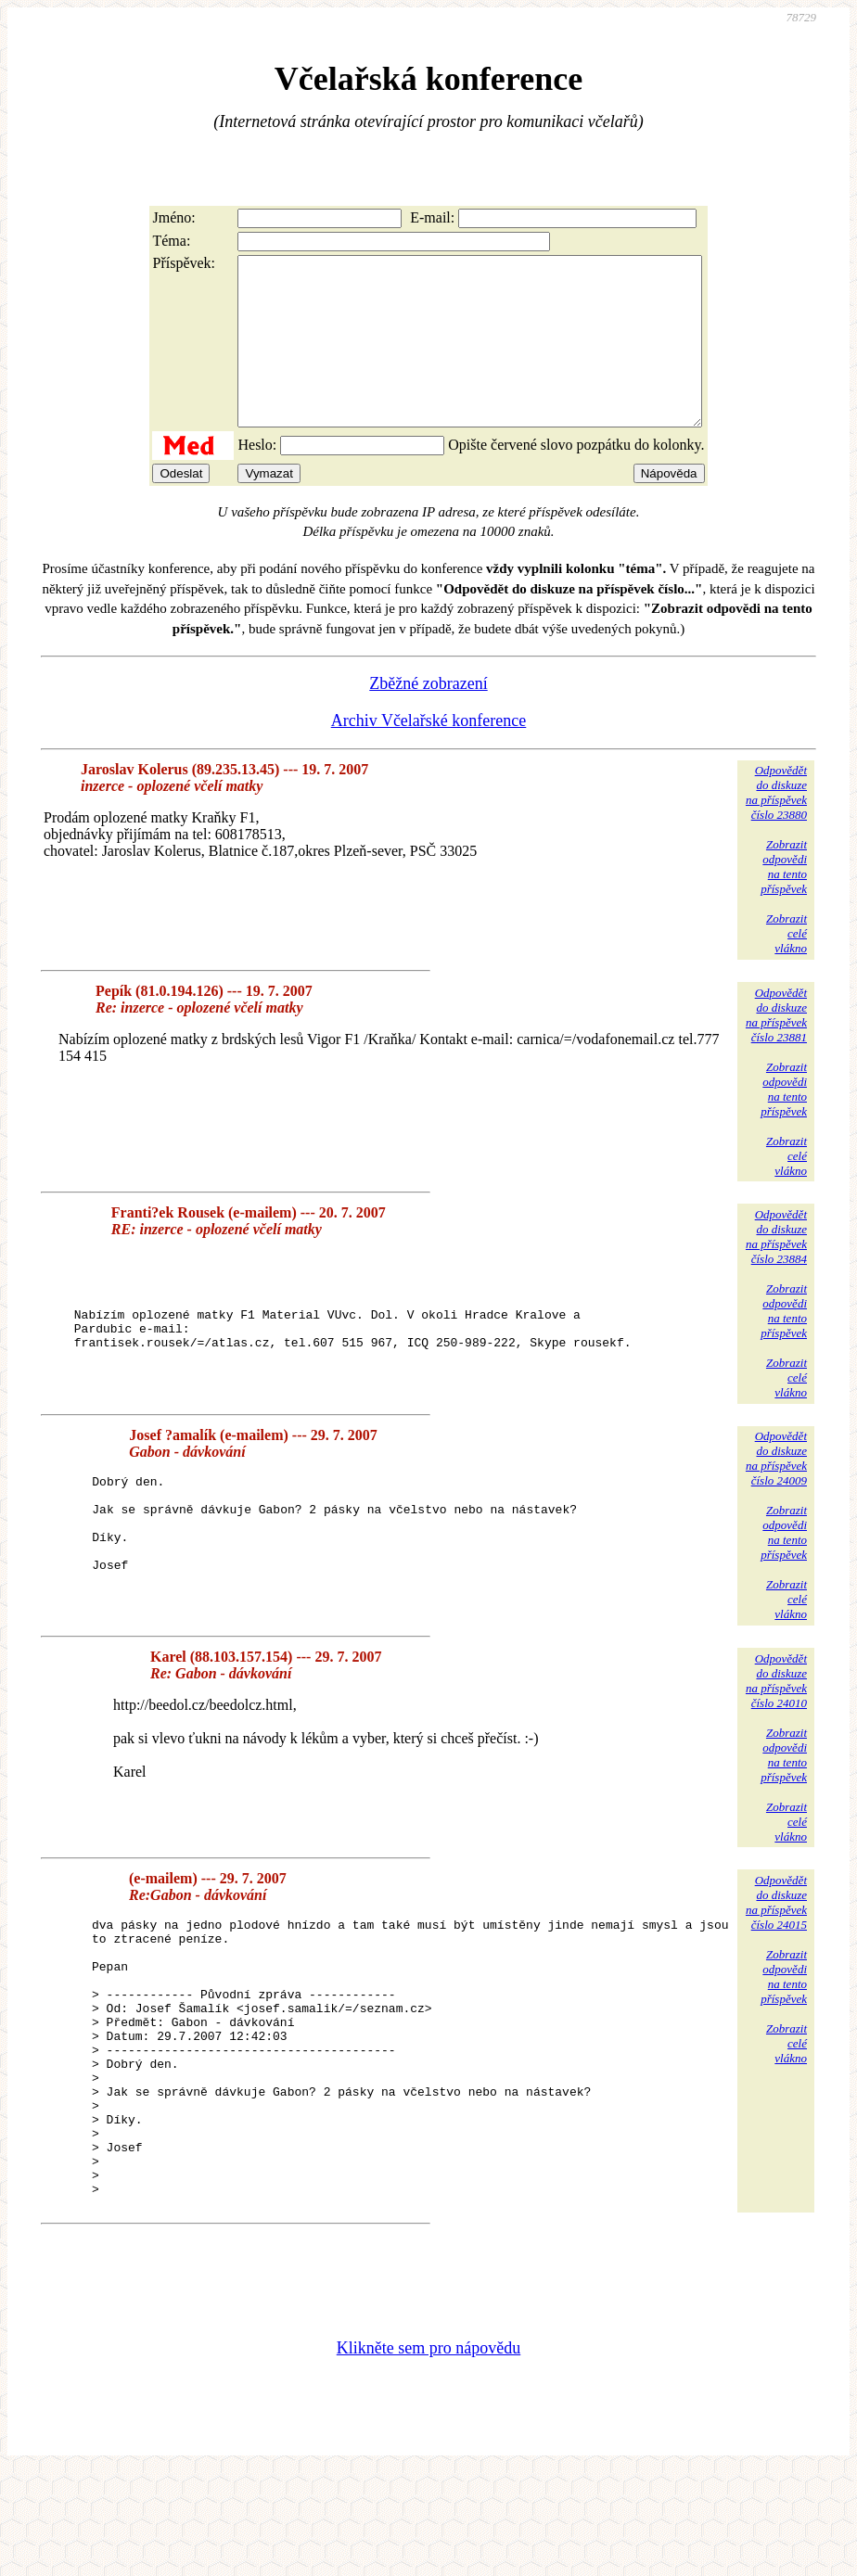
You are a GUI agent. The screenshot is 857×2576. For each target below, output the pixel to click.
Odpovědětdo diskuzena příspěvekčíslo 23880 (776, 826)
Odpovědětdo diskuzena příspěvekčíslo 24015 (776, 1951)
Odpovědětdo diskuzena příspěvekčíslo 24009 (776, 1507)
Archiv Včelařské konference (429, 754)
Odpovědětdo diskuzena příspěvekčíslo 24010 (776, 1729)
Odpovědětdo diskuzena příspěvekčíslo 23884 (776, 1270)
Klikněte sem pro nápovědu (428, 2451)
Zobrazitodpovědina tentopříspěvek (784, 900)
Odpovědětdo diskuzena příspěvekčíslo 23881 (776, 1048)
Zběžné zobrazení (428, 717)
